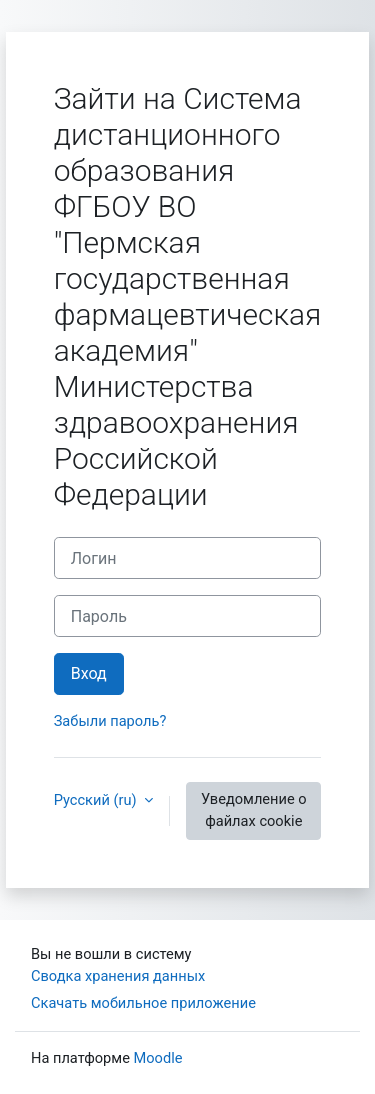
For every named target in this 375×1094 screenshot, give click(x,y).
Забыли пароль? (110, 721)
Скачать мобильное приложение (143, 1003)
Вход (89, 673)
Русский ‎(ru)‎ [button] (97, 800)
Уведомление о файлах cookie (254, 810)
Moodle (158, 1058)
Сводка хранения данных (118, 976)
